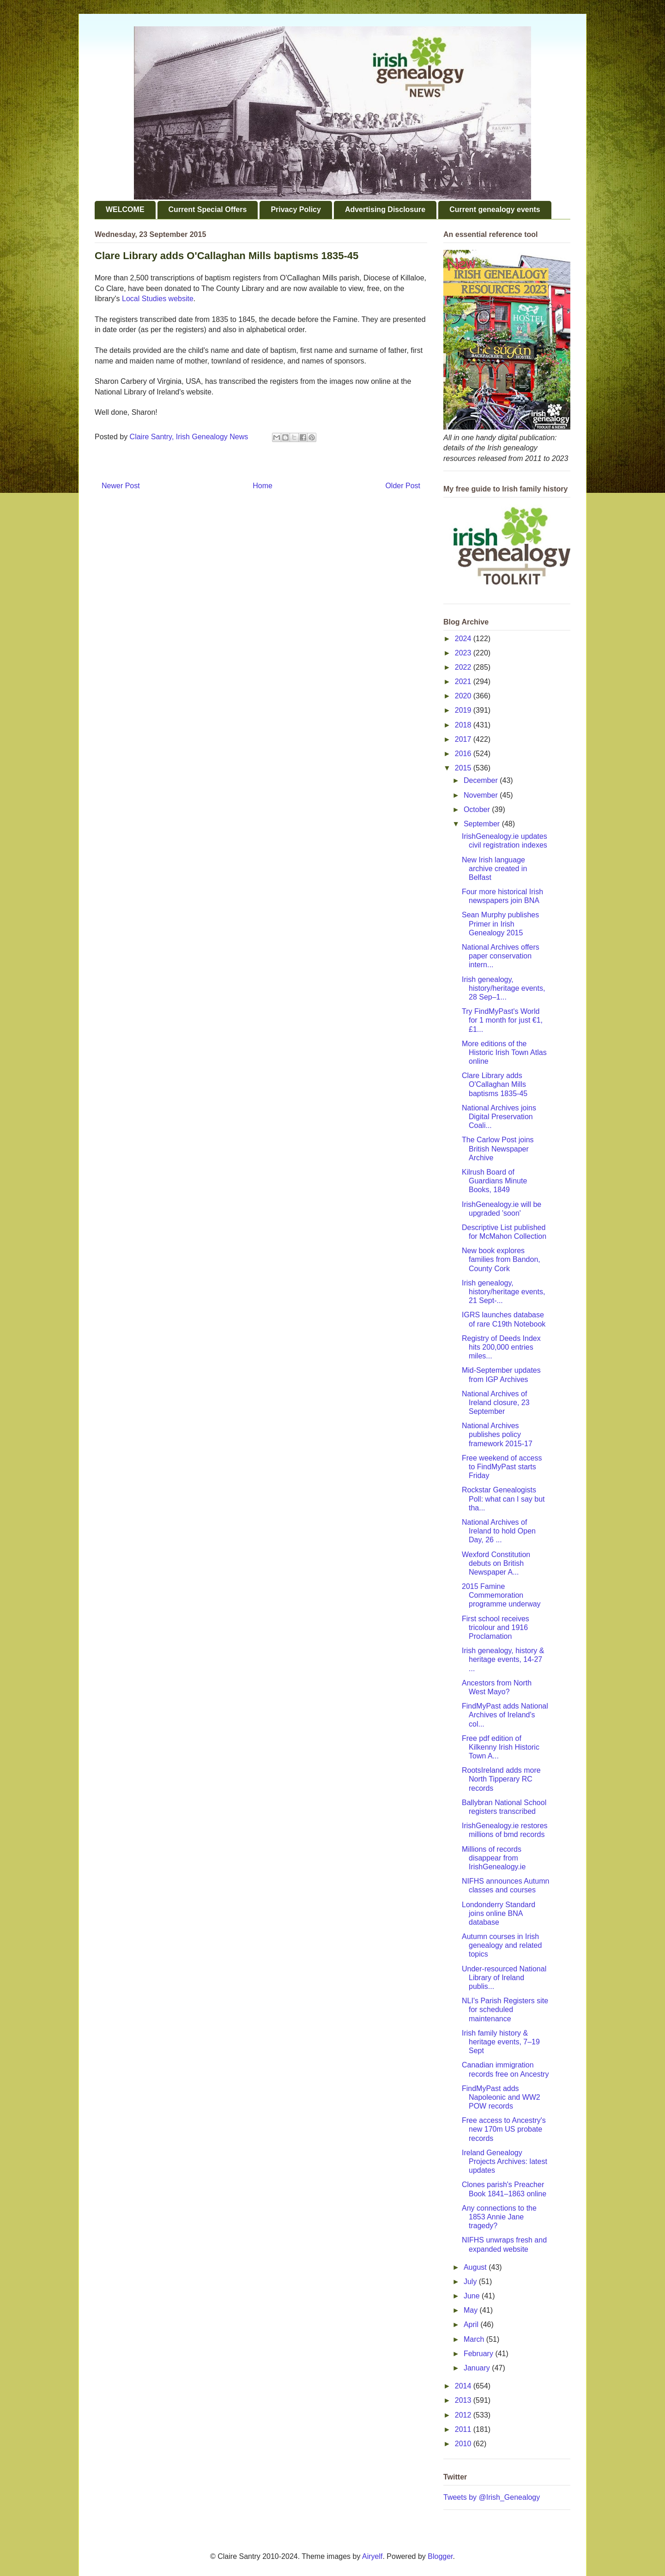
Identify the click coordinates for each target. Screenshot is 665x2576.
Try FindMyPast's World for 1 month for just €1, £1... (502, 1020)
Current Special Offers (208, 209)
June (473, 2296)
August (476, 2267)
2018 (464, 725)
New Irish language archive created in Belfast (494, 868)
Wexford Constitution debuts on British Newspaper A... (496, 1563)
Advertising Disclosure (385, 209)
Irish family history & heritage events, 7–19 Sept (501, 2042)
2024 (464, 638)
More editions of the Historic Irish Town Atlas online (504, 1052)
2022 (464, 667)
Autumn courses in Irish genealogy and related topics (502, 1945)
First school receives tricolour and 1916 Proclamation (495, 1627)
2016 (464, 754)
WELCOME (125, 209)
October (478, 809)
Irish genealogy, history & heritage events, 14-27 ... (503, 1659)
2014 (464, 2386)
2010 (464, 2444)
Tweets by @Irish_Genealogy (491, 2497)
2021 (464, 681)
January (478, 2368)
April (472, 2324)
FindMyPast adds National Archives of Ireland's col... (505, 1714)
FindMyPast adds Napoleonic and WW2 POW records (501, 2097)
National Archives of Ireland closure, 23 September (496, 1402)
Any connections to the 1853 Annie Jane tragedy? (499, 2217)
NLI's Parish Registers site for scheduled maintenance (505, 2009)
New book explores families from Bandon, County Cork (501, 1259)
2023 (464, 653)
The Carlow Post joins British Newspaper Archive (498, 1148)
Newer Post (121, 486)
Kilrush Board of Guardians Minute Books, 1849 (494, 1181)
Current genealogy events (494, 209)
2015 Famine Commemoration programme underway (501, 1595)
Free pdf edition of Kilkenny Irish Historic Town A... (500, 1747)
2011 (464, 2429)
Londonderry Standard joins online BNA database (498, 1913)
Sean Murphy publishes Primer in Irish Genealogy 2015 (500, 923)
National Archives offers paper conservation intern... (500, 956)
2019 (464, 710)
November (482, 795)
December (482, 780)
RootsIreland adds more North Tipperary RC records (501, 1779)
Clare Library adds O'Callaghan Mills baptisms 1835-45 (494, 1084)
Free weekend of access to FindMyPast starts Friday (502, 1466)
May (472, 2310)
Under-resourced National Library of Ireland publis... (504, 1977)
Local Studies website (157, 299)
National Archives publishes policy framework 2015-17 (497, 1434)
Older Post (402, 486)
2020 (464, 696)
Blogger (440, 2556)
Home (262, 486)
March (475, 2339)
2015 (464, 768)
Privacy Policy (296, 209)
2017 (464, 739)
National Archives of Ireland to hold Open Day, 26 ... (499, 1531)
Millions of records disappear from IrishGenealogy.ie (494, 1858)
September (483, 824)
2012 (464, 2415)
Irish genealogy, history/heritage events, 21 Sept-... (503, 1291)
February (479, 2354)
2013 (464, 2400)
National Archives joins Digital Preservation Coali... (499, 1116)
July (471, 2281)
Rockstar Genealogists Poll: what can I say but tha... (503, 1498)
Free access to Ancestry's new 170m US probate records (504, 2129)
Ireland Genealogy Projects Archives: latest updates (504, 2161)
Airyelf (372, 2556)
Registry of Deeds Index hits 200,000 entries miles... (501, 1347)
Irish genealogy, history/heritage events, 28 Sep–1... (503, 988)
